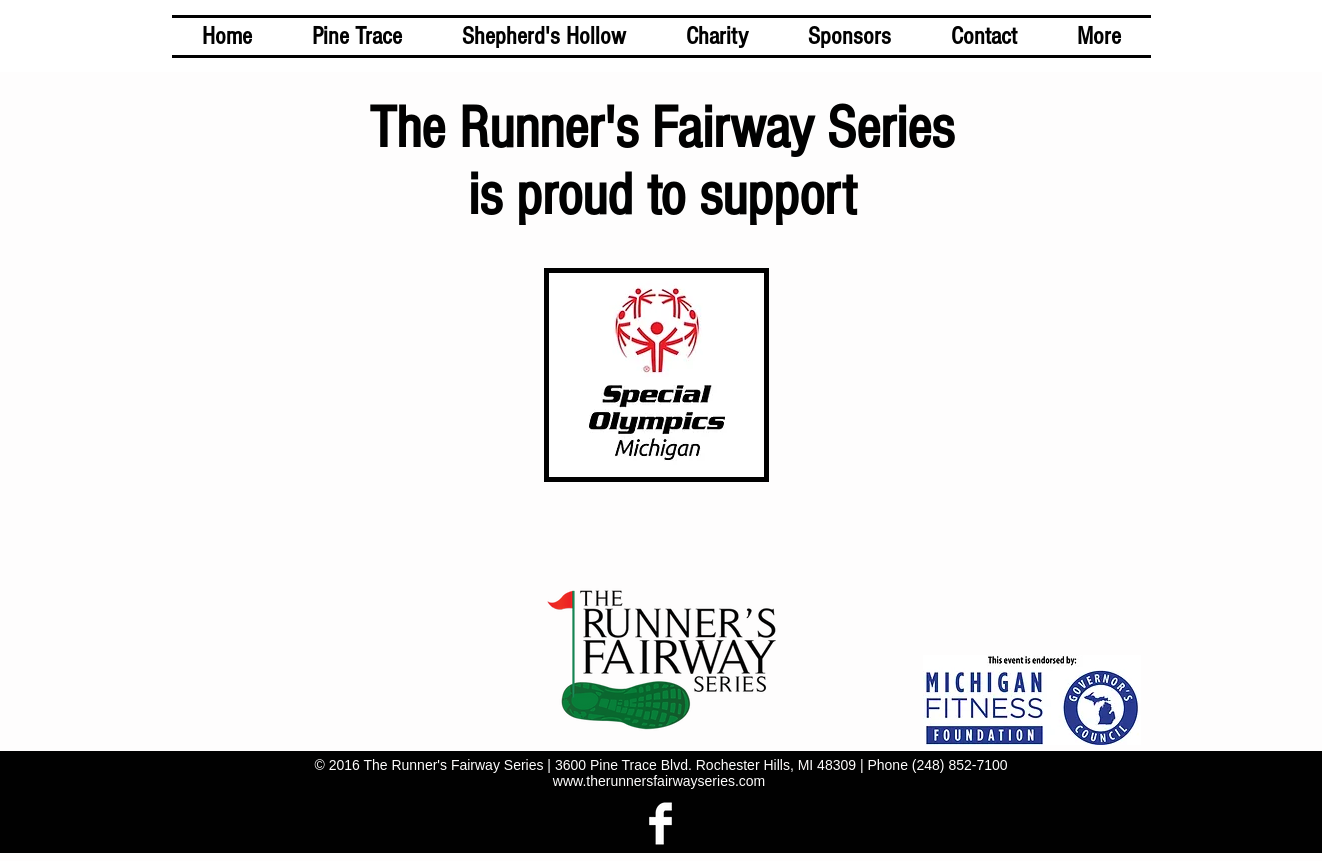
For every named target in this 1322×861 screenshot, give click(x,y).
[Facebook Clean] (660, 823)
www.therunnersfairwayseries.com (659, 781)
